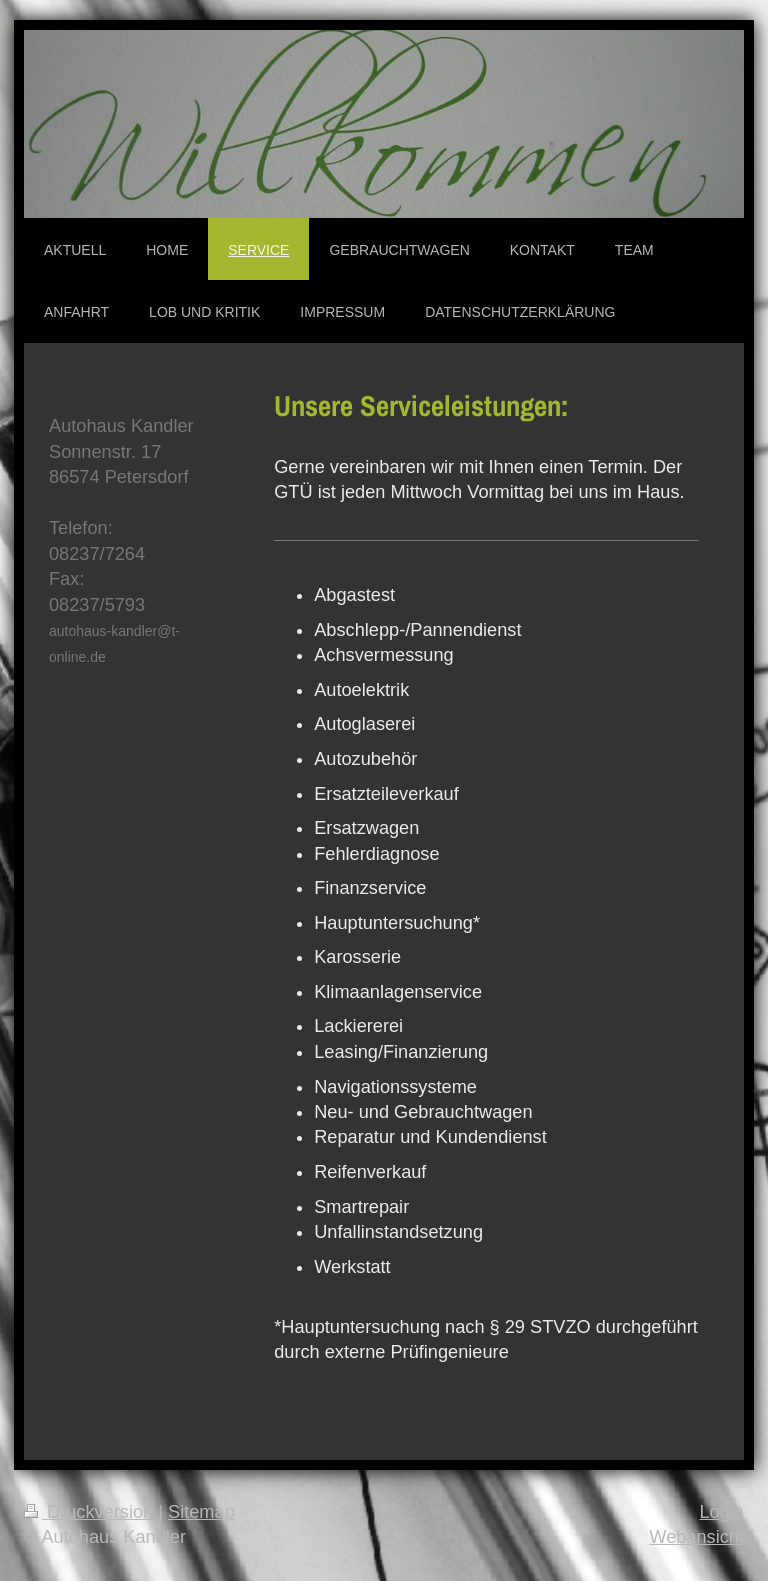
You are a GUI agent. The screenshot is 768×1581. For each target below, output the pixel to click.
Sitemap (201, 1512)
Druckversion (91, 1512)
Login (721, 1512)
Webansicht (696, 1537)
